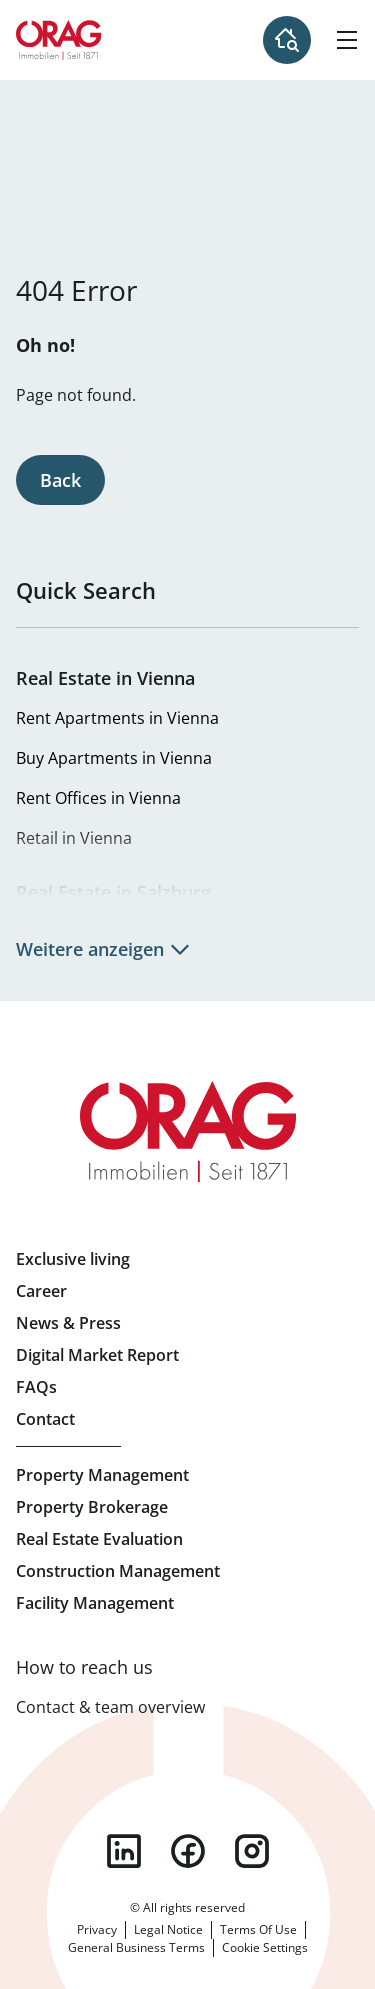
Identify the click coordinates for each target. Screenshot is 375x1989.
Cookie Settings (265, 1947)
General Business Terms (136, 1947)
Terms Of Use (258, 1929)
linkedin (124, 1851)
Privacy (97, 1929)
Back (60, 480)
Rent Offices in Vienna (98, 798)
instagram (252, 1851)
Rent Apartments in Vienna (117, 718)
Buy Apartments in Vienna (114, 758)
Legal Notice (168, 1929)
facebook (188, 1851)
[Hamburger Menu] (347, 40)
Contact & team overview (110, 1707)
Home (59, 40)
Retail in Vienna (74, 838)
